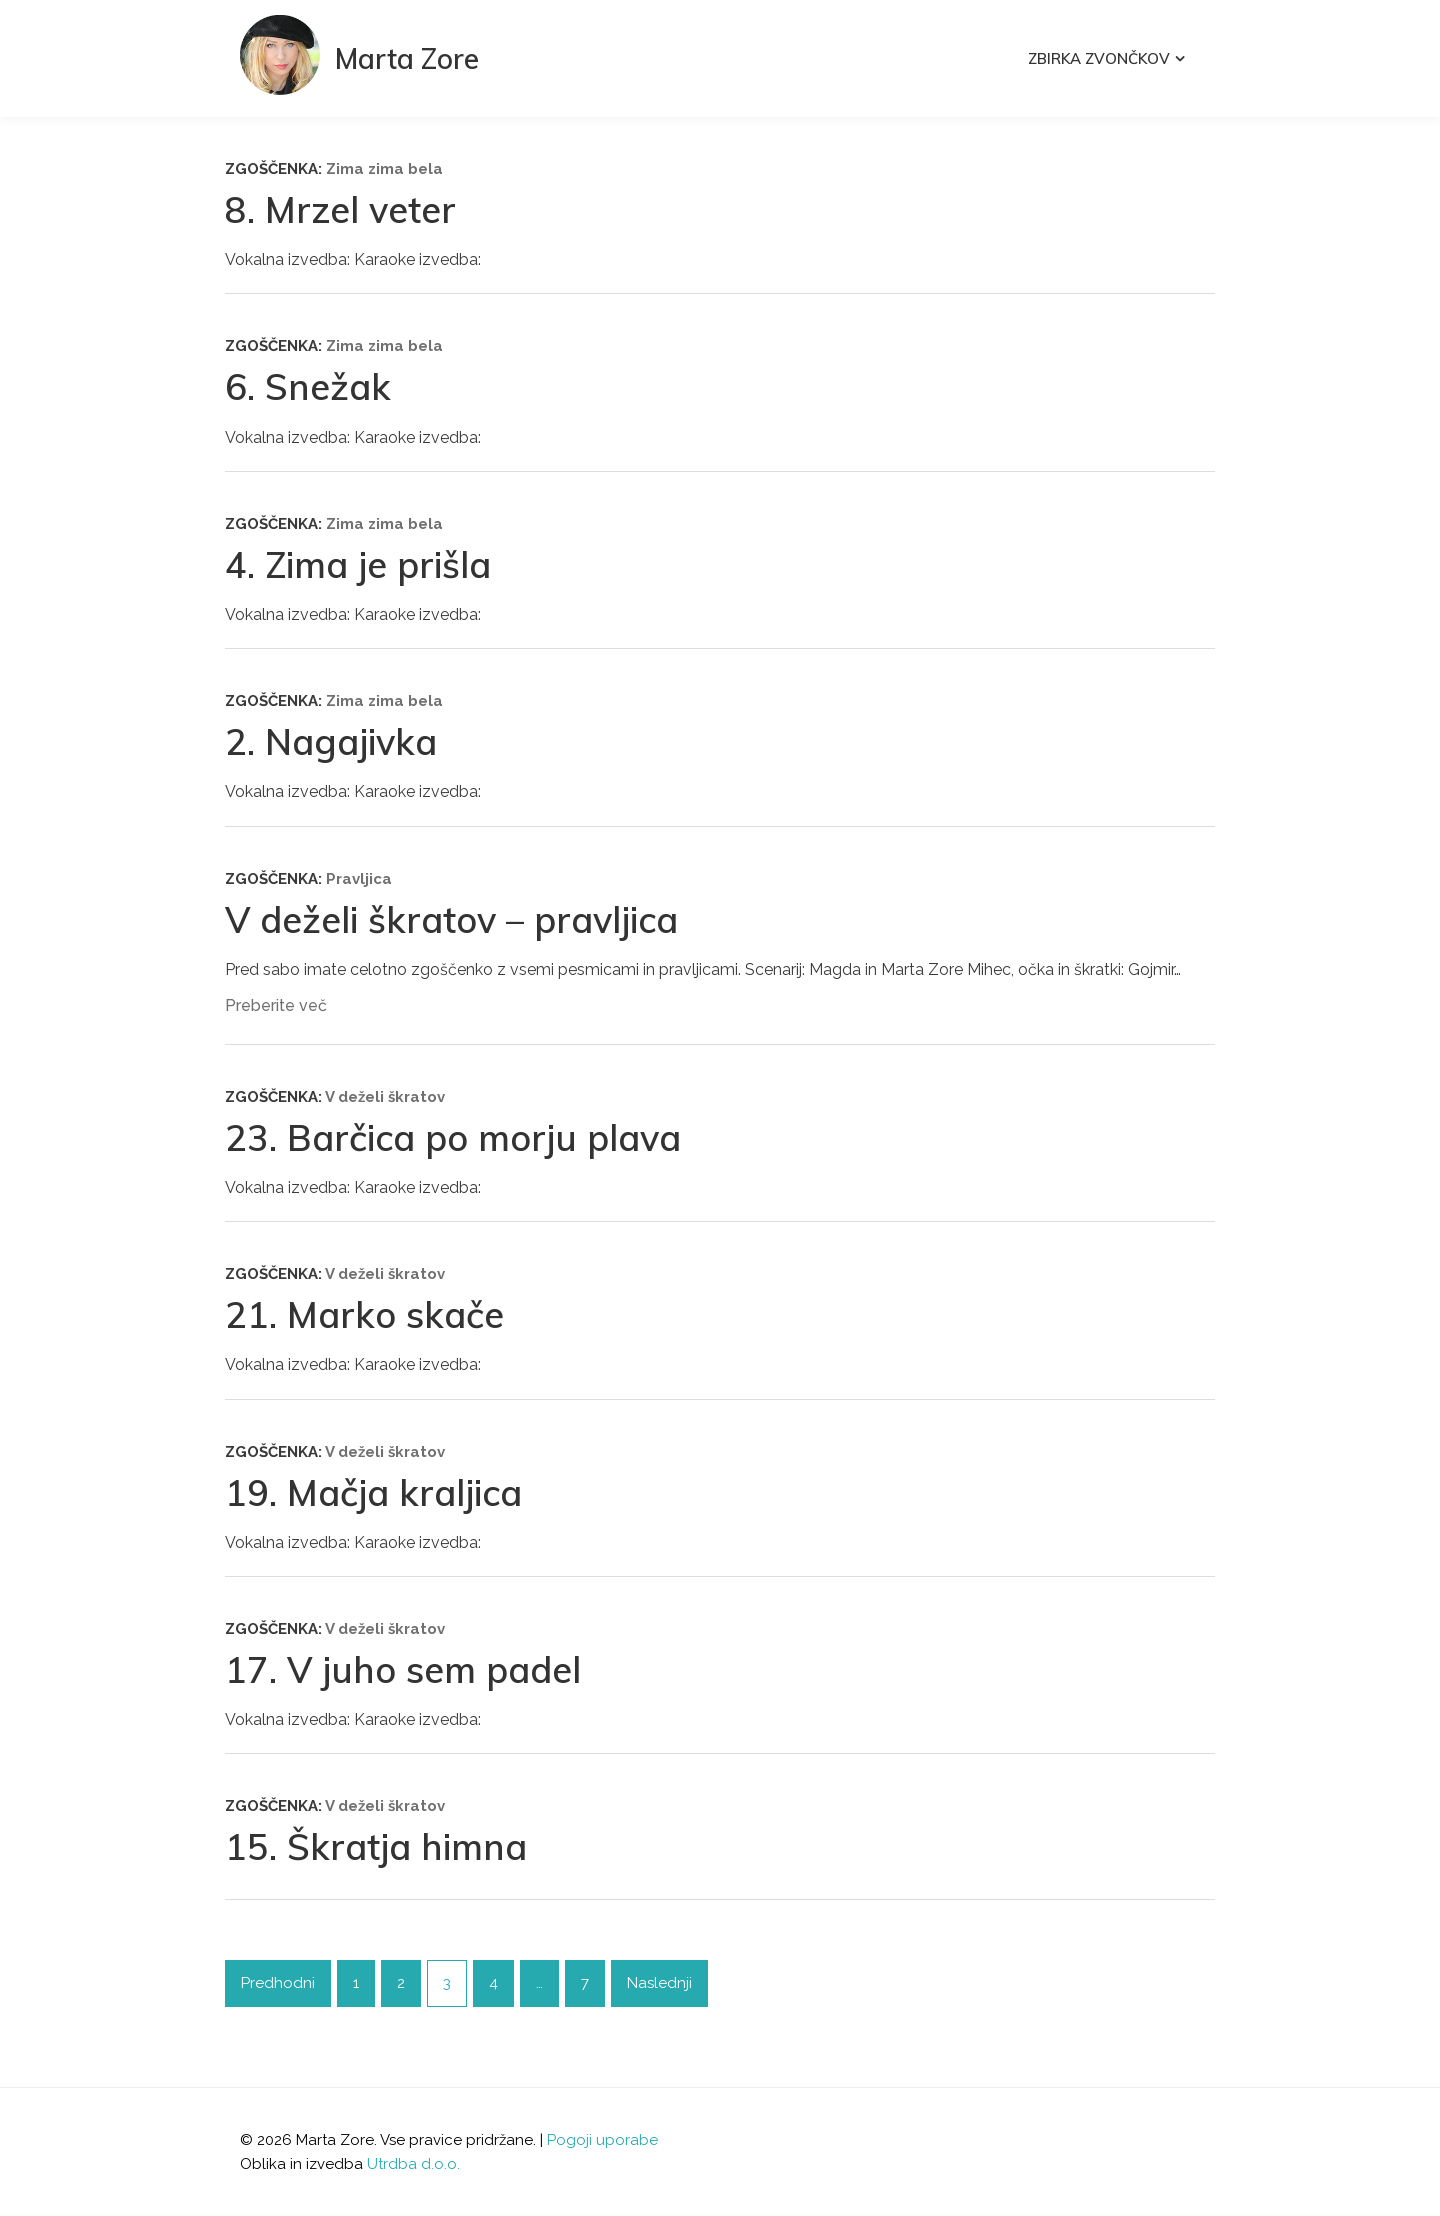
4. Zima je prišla (358, 564)
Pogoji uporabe (602, 2140)
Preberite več (276, 1006)
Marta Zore (407, 58)
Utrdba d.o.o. (413, 2164)
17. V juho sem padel (403, 1669)
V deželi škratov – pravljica (451, 919)
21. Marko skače (364, 1314)
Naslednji (659, 1983)
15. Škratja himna (376, 1846)
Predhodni (278, 1983)
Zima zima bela (384, 169)
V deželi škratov (385, 1097)
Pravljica (359, 879)
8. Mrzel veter (340, 209)
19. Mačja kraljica (373, 1492)
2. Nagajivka (331, 741)
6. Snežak (308, 386)
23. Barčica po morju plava (453, 1137)
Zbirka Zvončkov (1099, 58)
